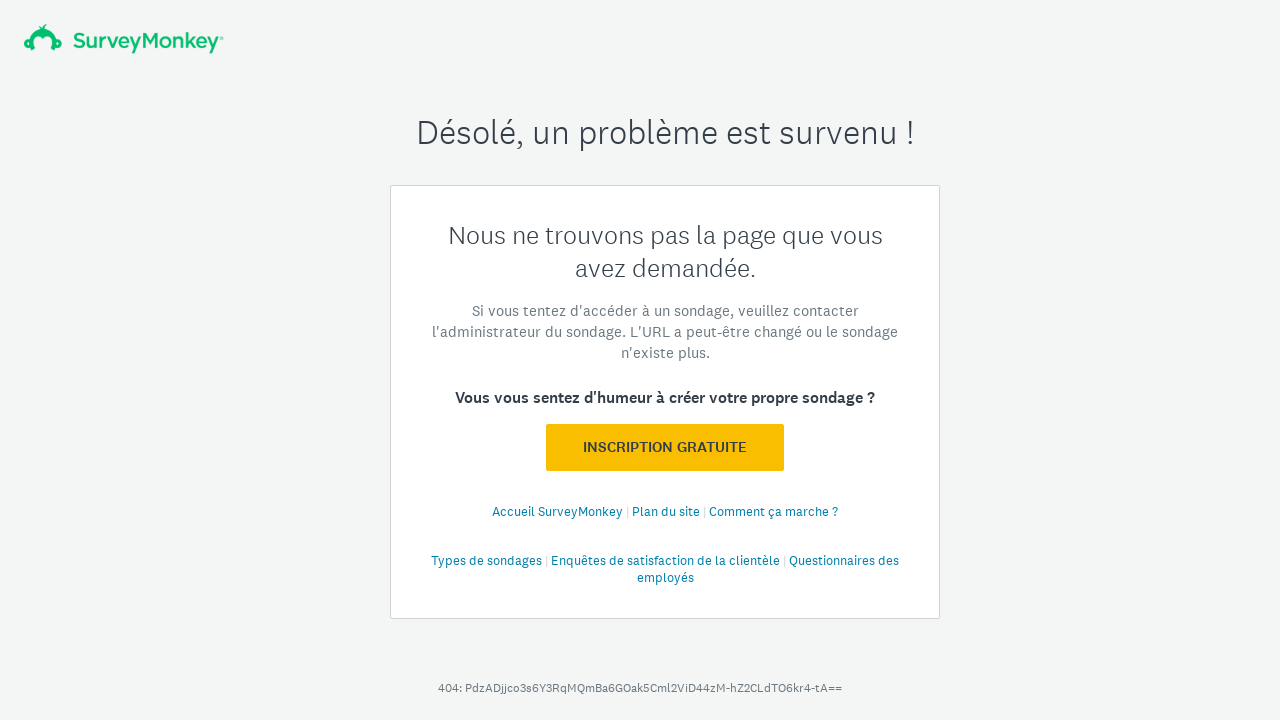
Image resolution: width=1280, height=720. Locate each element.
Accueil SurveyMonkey (559, 511)
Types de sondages (488, 560)
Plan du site (667, 511)
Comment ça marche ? (773, 511)
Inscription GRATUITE (665, 447)
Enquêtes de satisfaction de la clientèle (667, 560)
